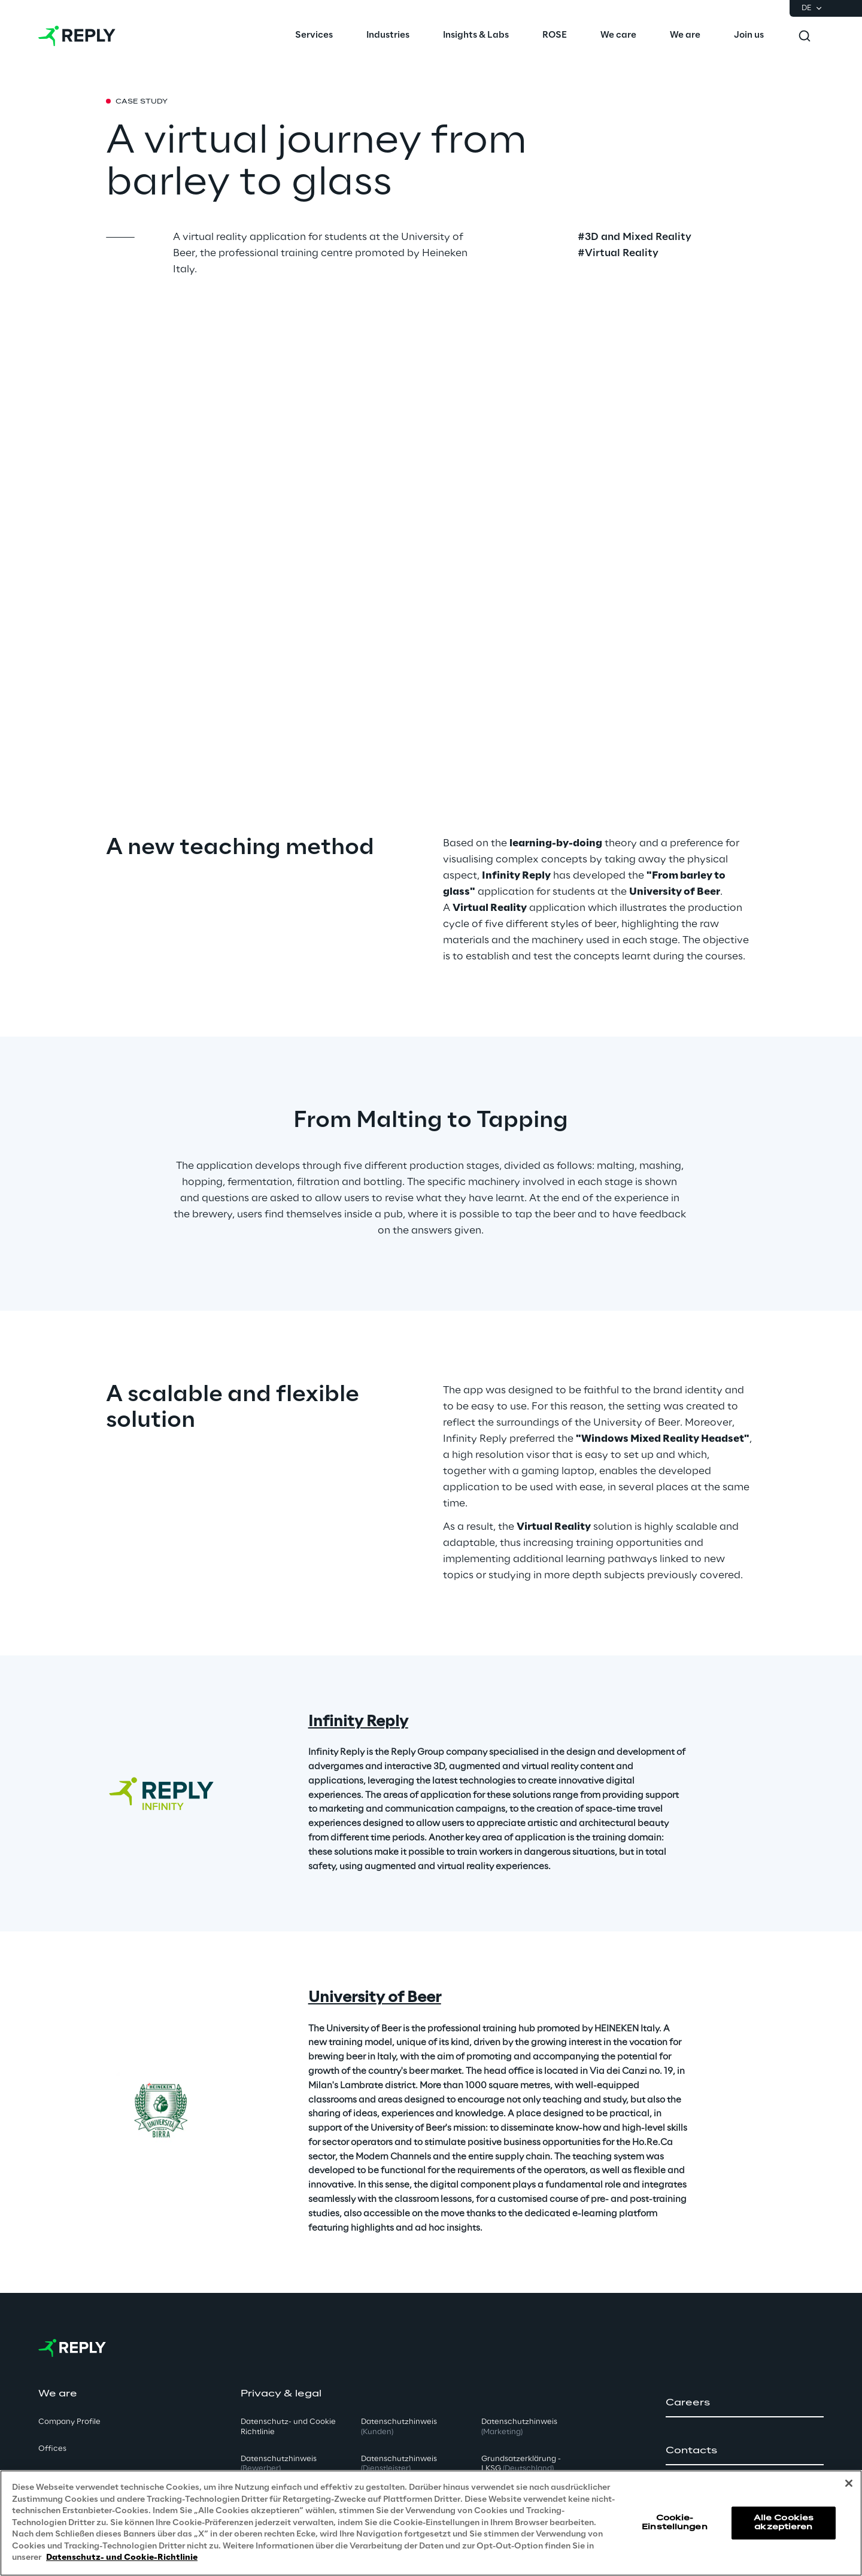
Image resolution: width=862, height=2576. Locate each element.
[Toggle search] (804, 36)
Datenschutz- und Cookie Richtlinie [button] (288, 2427)
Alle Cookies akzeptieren (784, 2522)
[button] (745, 2403)
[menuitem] (314, 36)
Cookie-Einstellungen (675, 2522)
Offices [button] (52, 2449)
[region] (431, 2523)
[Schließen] (849, 2483)
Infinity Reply (358, 1722)
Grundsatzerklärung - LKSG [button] (521, 2464)
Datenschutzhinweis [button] (279, 2464)
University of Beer (374, 1998)
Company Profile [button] (69, 2422)
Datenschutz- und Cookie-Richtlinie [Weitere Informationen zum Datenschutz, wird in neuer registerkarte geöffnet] (122, 2557)
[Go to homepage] (77, 36)
